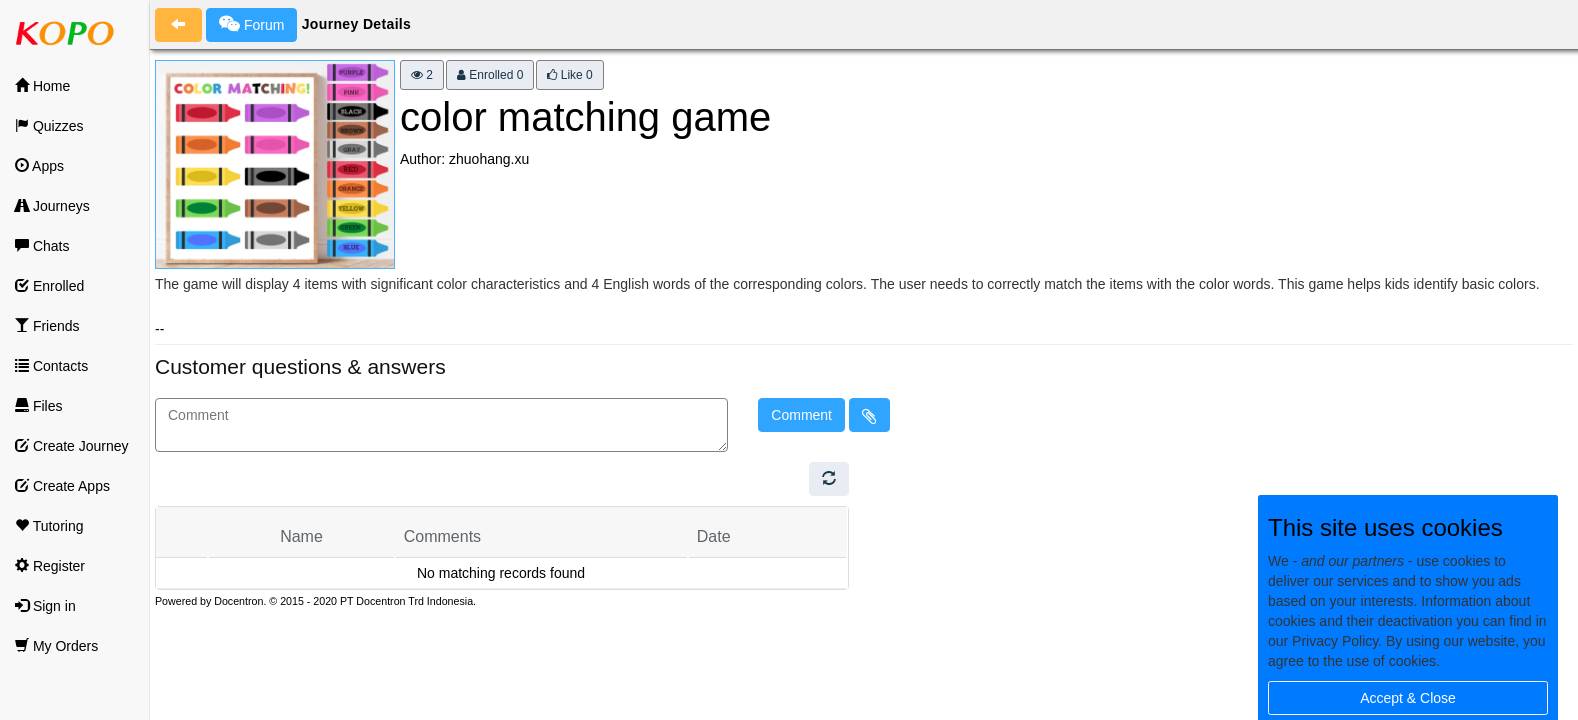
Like (569, 75)
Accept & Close (1408, 698)
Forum (251, 24)
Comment (801, 415)
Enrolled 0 (490, 75)
